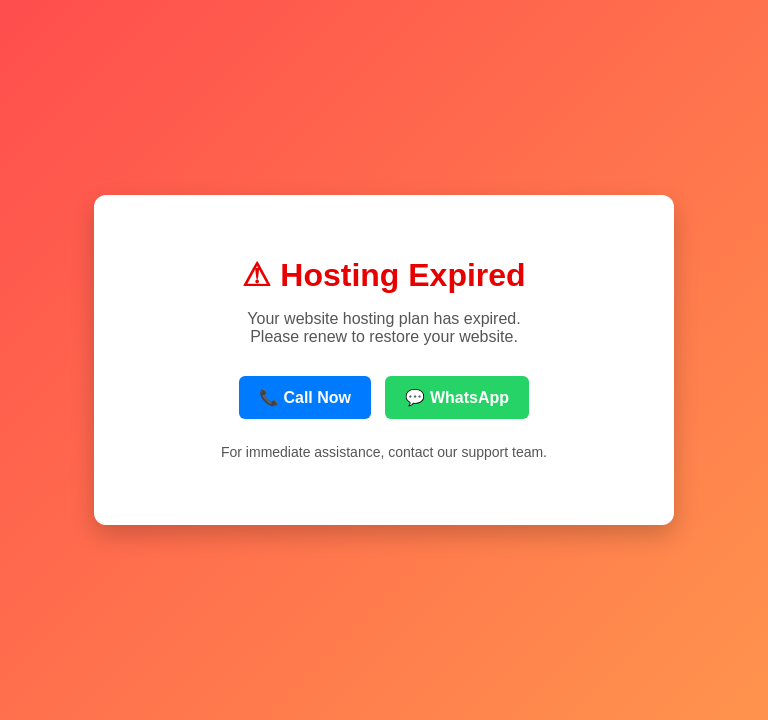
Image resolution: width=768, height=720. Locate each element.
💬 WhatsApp (457, 397)
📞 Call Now (305, 397)
